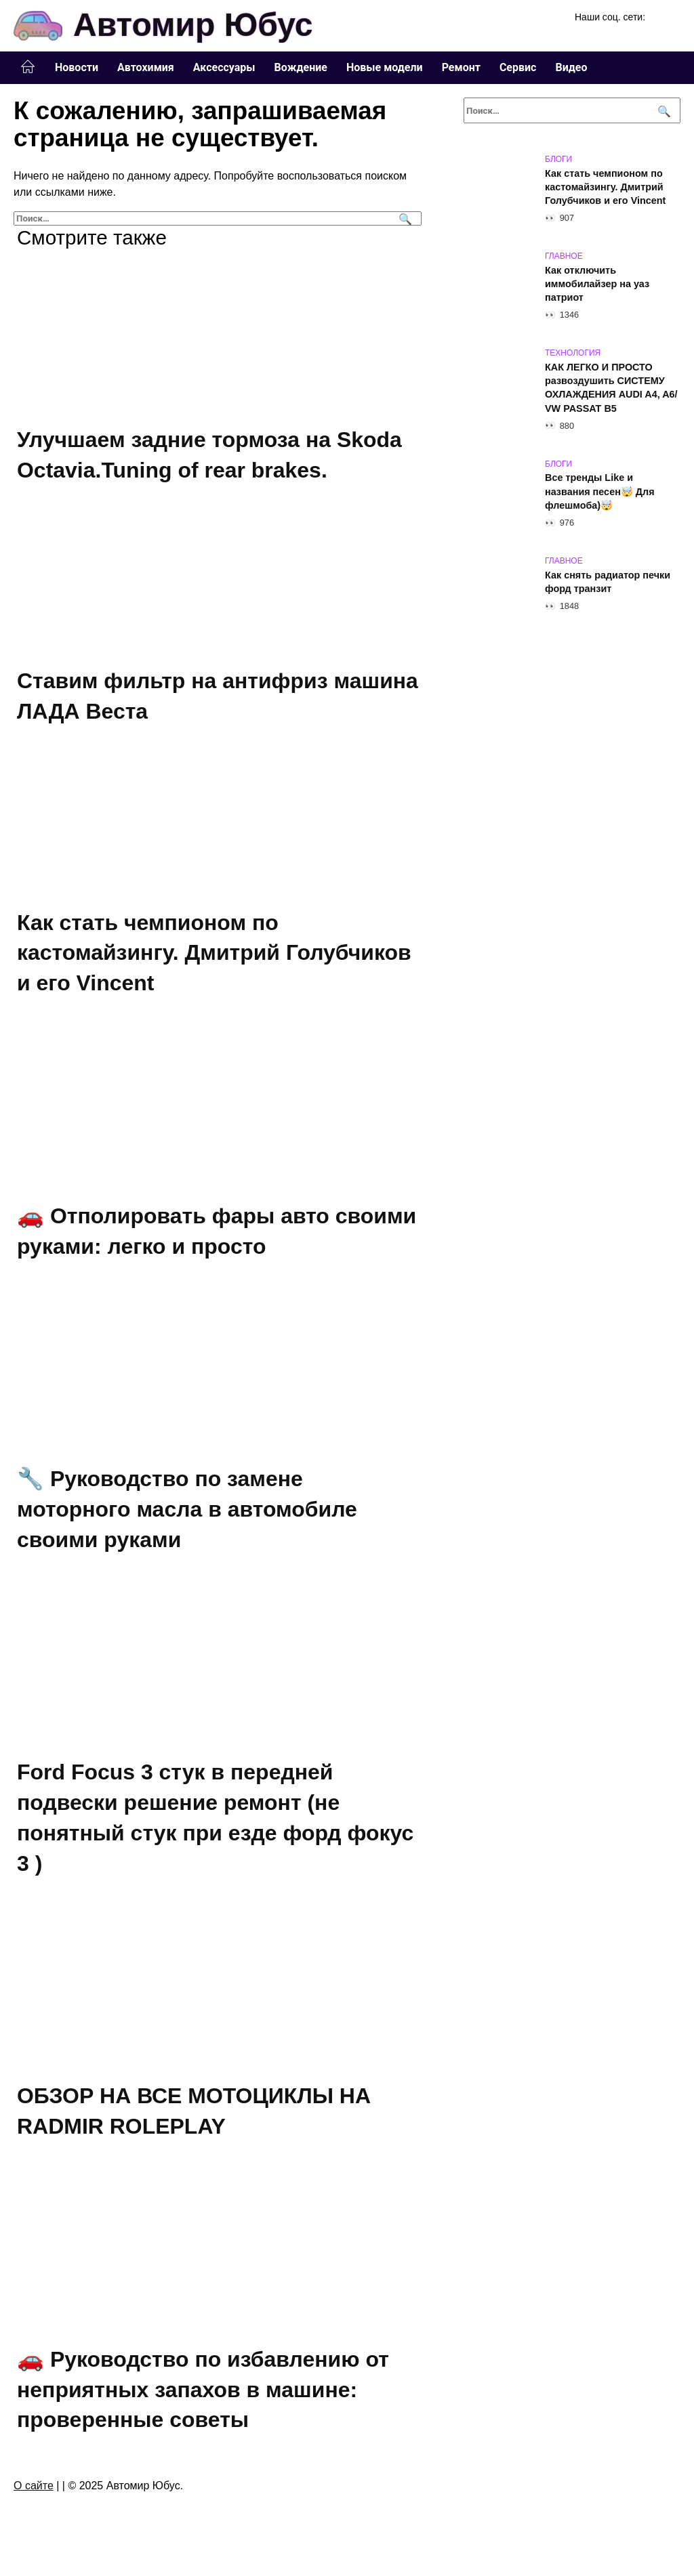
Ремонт (461, 67)
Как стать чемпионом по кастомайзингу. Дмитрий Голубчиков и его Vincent (214, 953)
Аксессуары (224, 67)
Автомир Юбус (192, 25)
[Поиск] (403, 218)
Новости (76, 67)
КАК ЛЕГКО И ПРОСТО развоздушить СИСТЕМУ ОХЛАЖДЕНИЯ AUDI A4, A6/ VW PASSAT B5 (611, 387)
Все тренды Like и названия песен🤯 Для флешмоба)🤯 (600, 492)
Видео (571, 67)
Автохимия (145, 67)
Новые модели (384, 67)
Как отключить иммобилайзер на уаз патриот (597, 284)
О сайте (34, 2485)
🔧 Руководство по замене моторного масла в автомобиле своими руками (187, 1509)
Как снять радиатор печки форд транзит (607, 582)
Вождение (300, 67)
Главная (27, 67)
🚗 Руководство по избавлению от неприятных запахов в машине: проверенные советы (203, 2389)
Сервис (518, 67)
